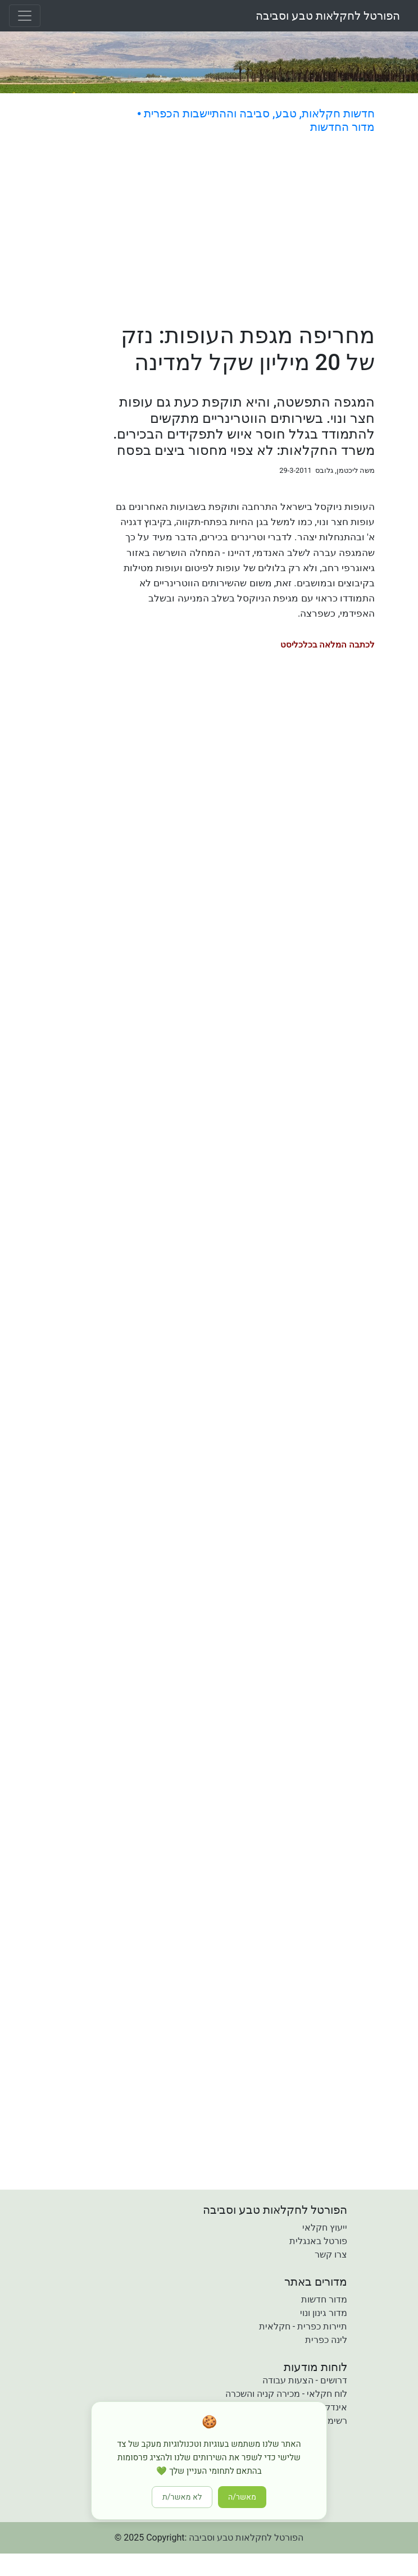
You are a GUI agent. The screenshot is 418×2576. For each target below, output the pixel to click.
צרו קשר (331, 2254)
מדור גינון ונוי (323, 2313)
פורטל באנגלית (318, 2241)
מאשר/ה (242, 2497)
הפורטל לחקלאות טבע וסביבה (328, 15)
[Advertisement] (244, 230)
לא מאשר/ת (182, 2497)
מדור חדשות (324, 2299)
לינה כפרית (326, 2340)
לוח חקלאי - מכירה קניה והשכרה (286, 2393)
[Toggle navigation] (24, 15)
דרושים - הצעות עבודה (304, 2380)
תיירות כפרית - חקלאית (303, 2326)
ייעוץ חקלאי (324, 2227)
